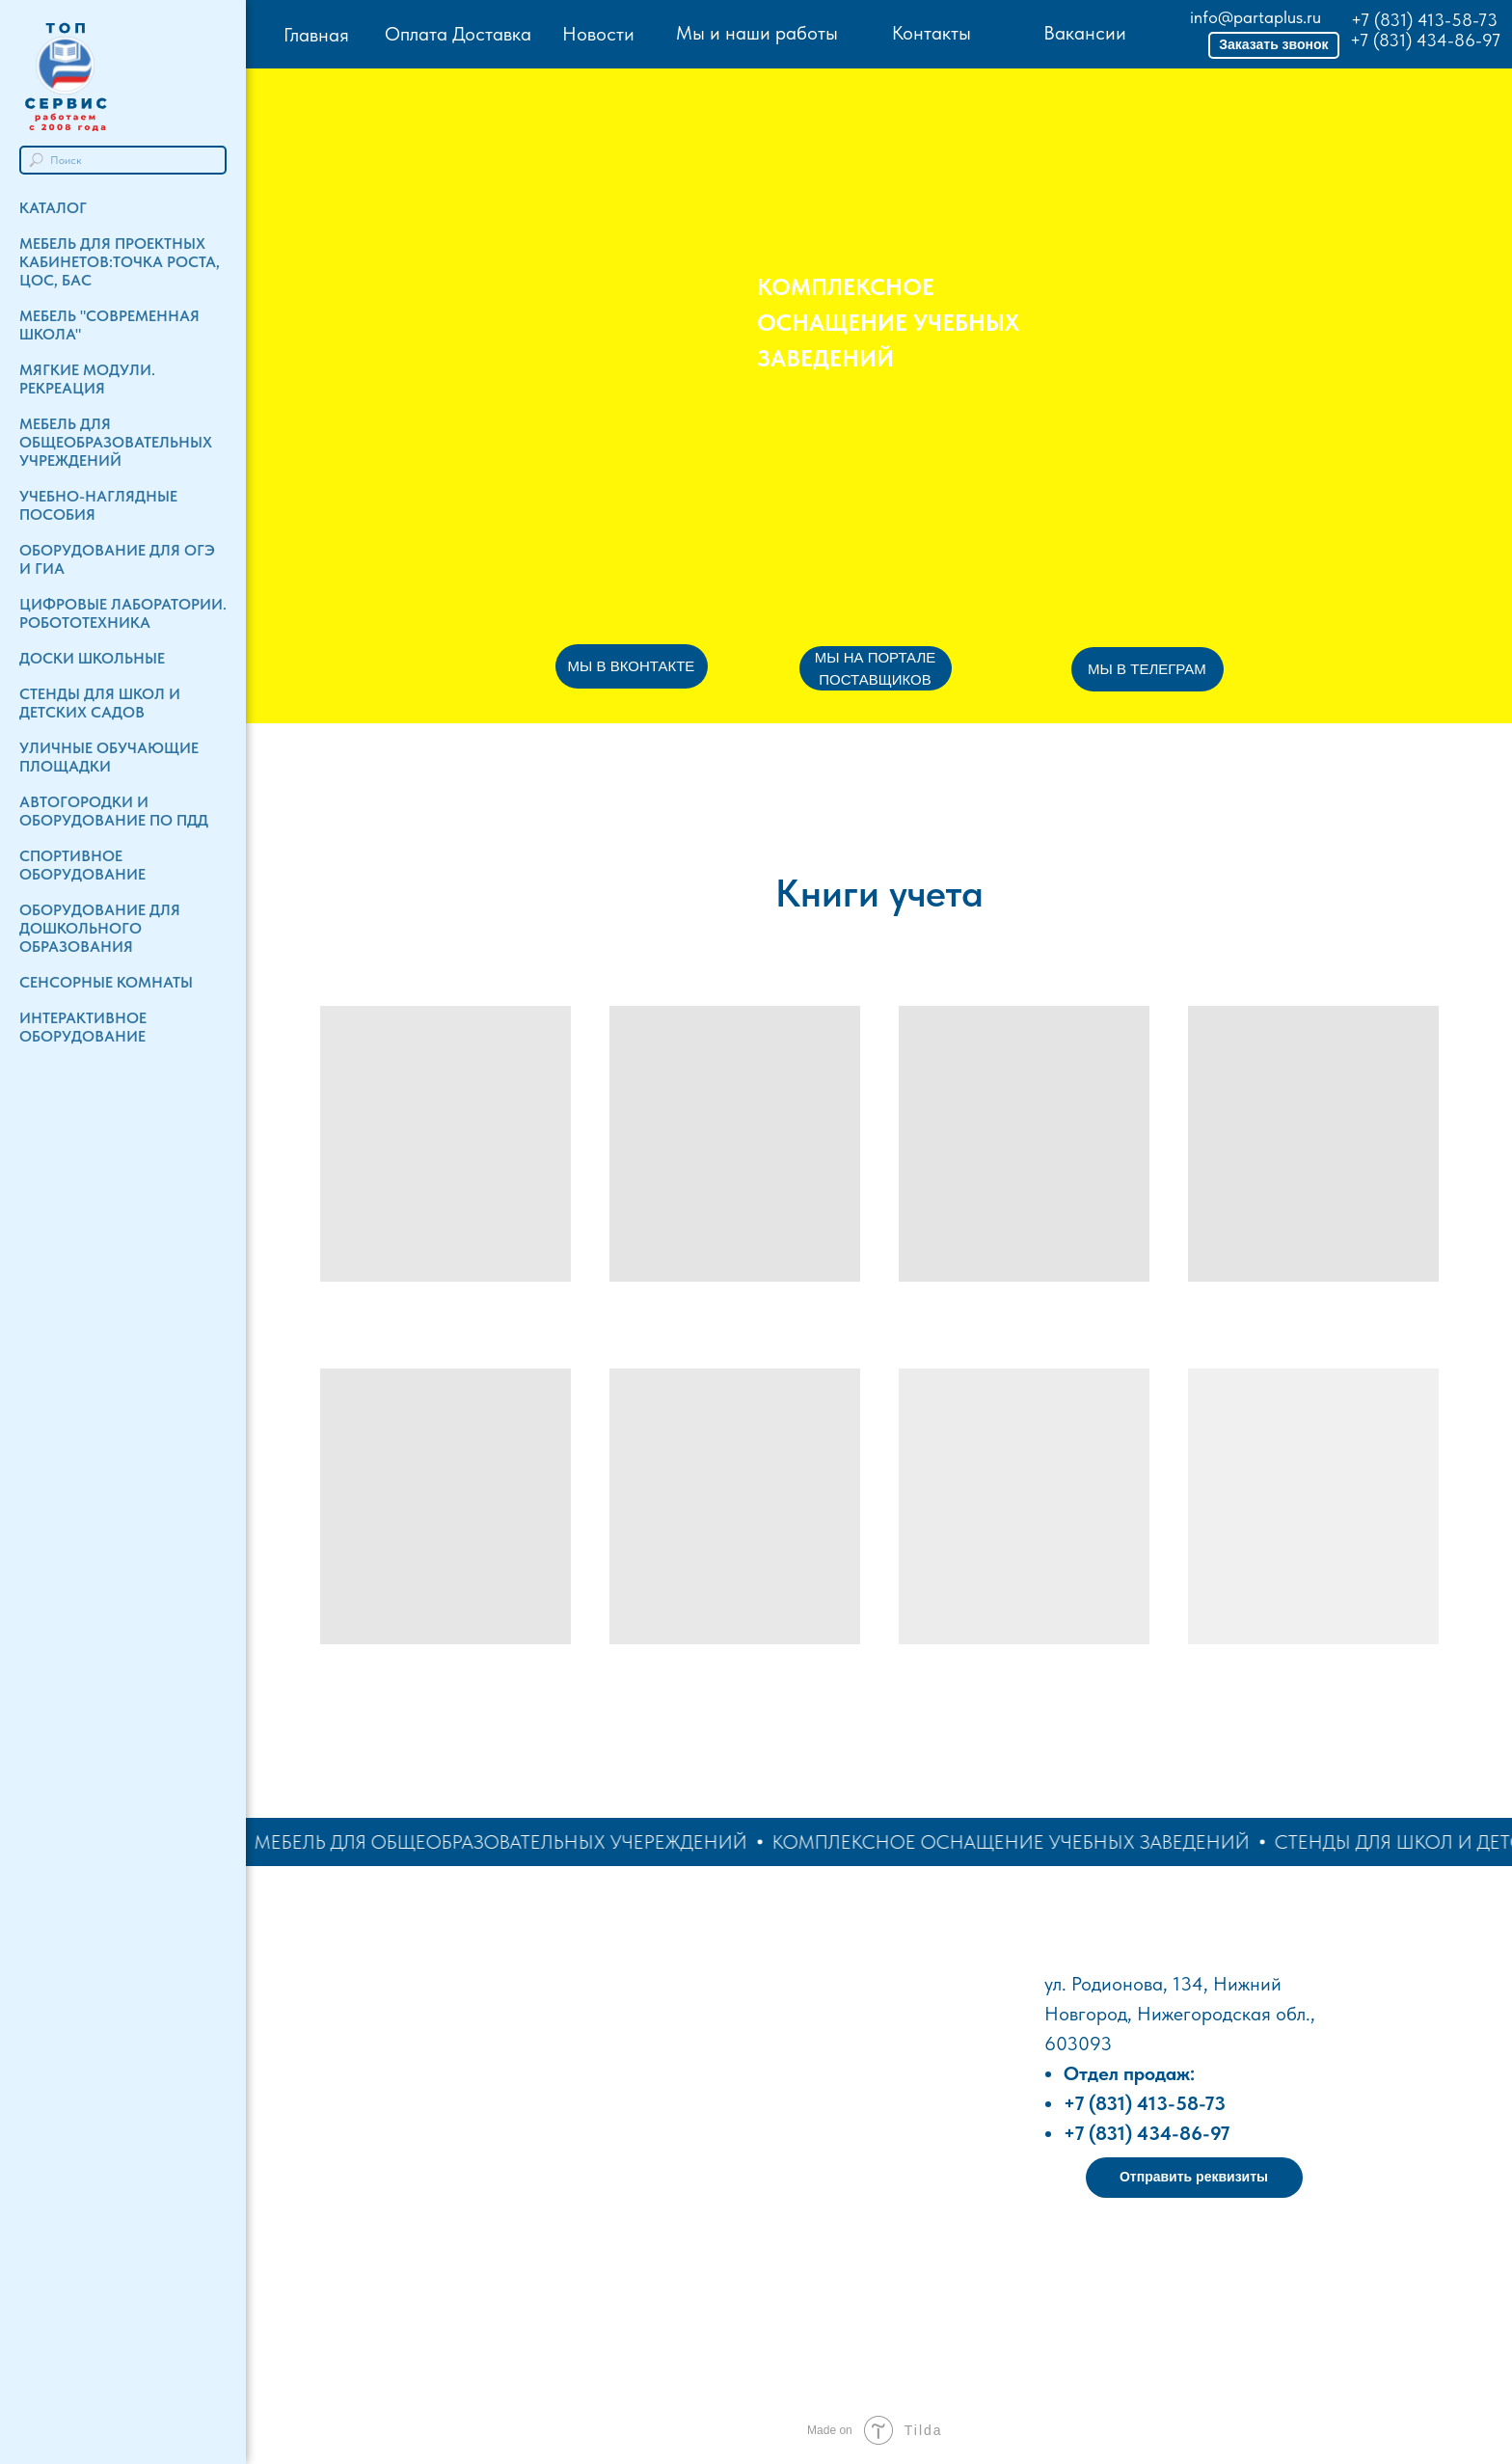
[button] (1273, 45)
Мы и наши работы (757, 32)
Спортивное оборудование (82, 865)
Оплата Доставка (458, 33)
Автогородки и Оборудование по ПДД (113, 811)
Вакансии (1084, 32)
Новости (598, 33)
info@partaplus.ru (1255, 17)
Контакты (931, 32)
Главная (316, 34)
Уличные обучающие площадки (109, 757)
